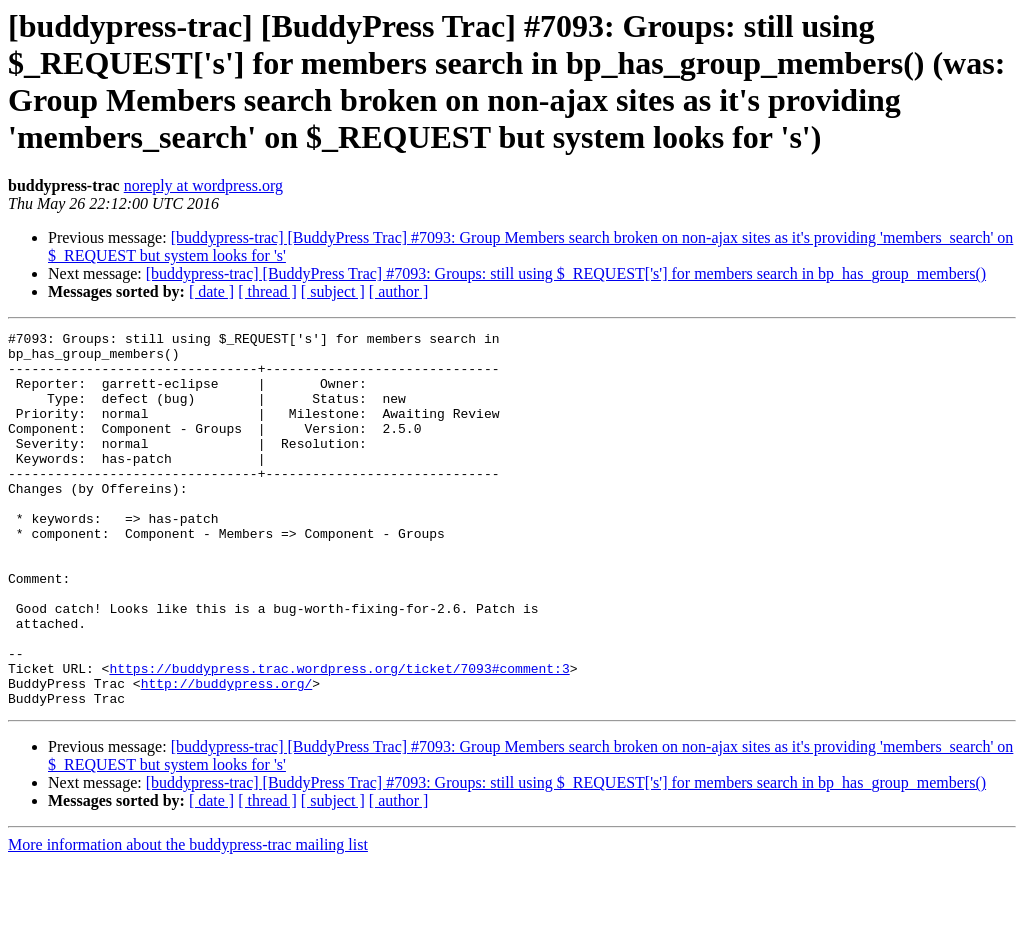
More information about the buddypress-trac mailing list (188, 919)
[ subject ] (333, 291)
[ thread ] (267, 291)
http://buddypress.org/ (227, 755)
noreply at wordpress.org (203, 185)
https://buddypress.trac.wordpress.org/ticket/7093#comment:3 (339, 737)
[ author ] (399, 291)
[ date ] (211, 291)
